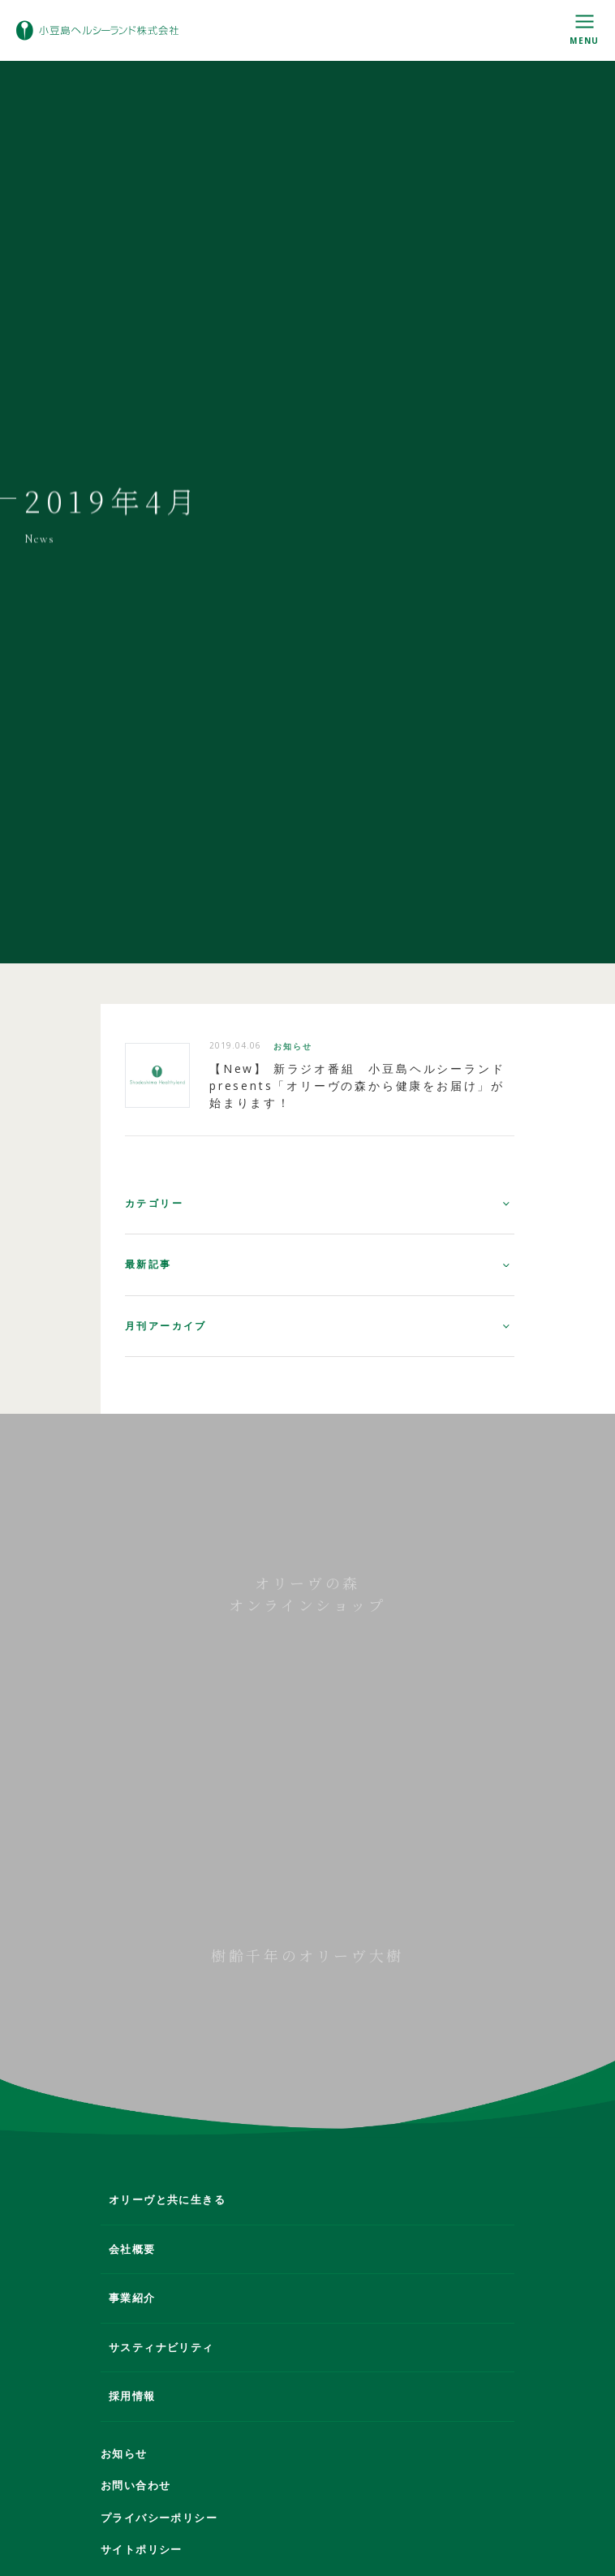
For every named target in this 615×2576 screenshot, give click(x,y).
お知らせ (292, 1052)
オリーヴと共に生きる (167, 2199)
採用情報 (132, 2396)
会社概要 (132, 2249)
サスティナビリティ (161, 2347)
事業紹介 (132, 2297)
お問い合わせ (135, 2485)
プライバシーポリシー (159, 2517)
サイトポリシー (142, 2549)
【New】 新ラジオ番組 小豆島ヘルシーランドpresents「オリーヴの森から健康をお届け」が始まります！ (357, 1091)
